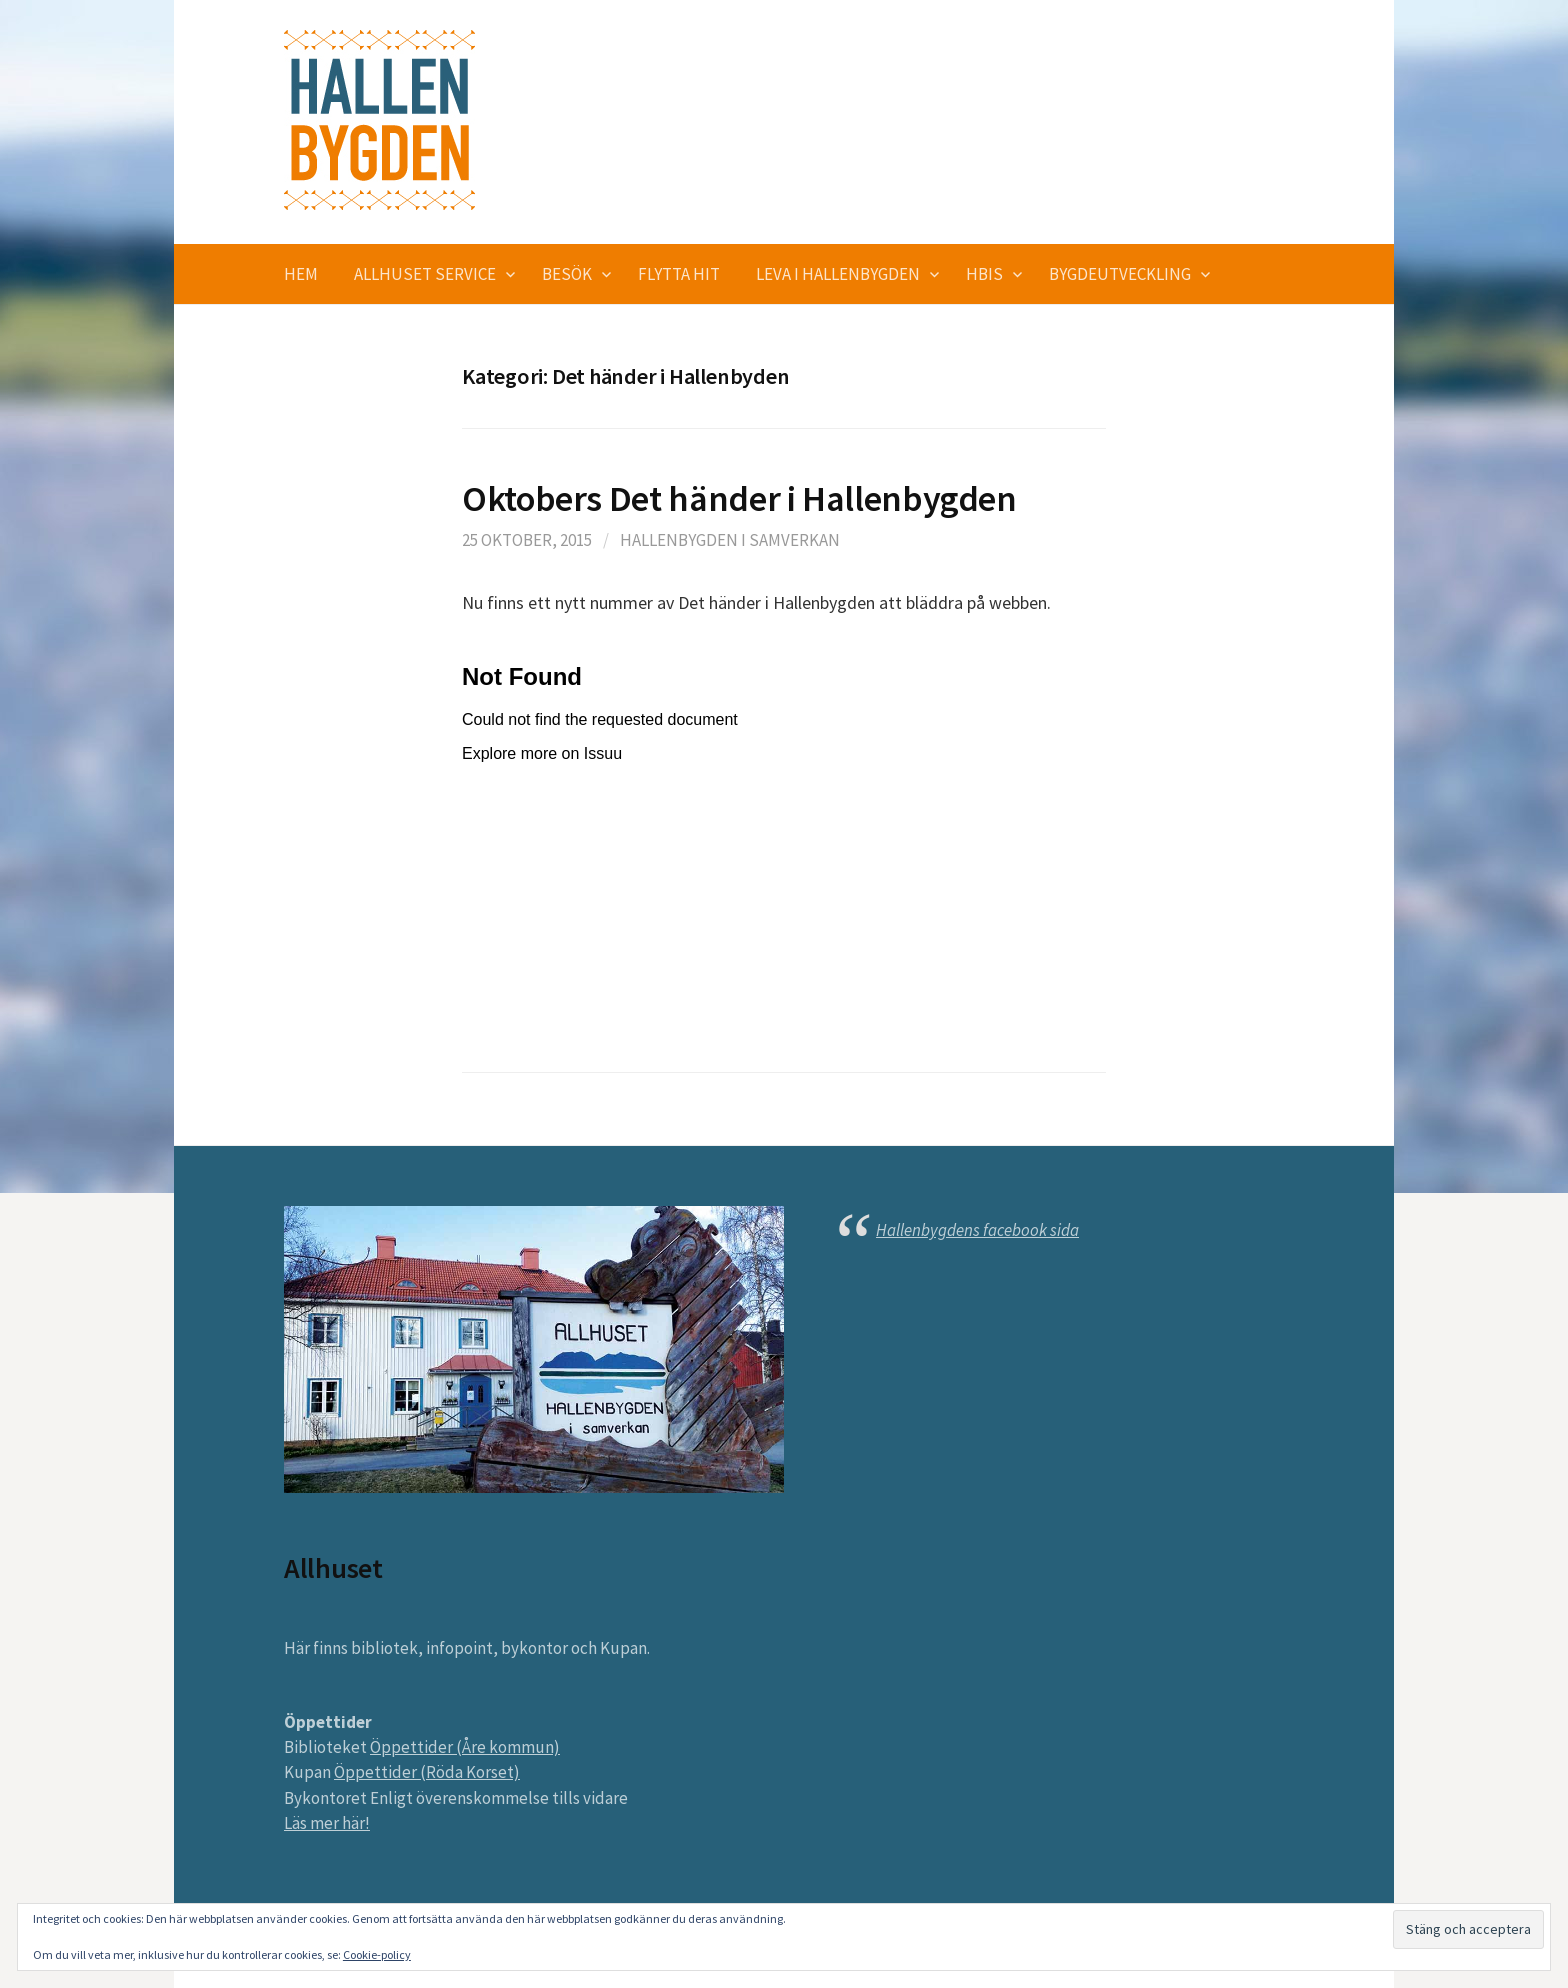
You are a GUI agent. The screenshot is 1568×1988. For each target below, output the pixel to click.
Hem (301, 274)
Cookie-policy (377, 1954)
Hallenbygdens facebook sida (977, 1230)
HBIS (984, 274)
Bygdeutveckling (1120, 274)
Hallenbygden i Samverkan (730, 540)
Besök (567, 274)
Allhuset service (425, 274)
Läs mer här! (327, 1823)
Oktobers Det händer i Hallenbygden (739, 498)
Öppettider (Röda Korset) (427, 1772)
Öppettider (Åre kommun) (465, 1747)
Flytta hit (679, 274)
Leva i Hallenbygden (838, 274)
